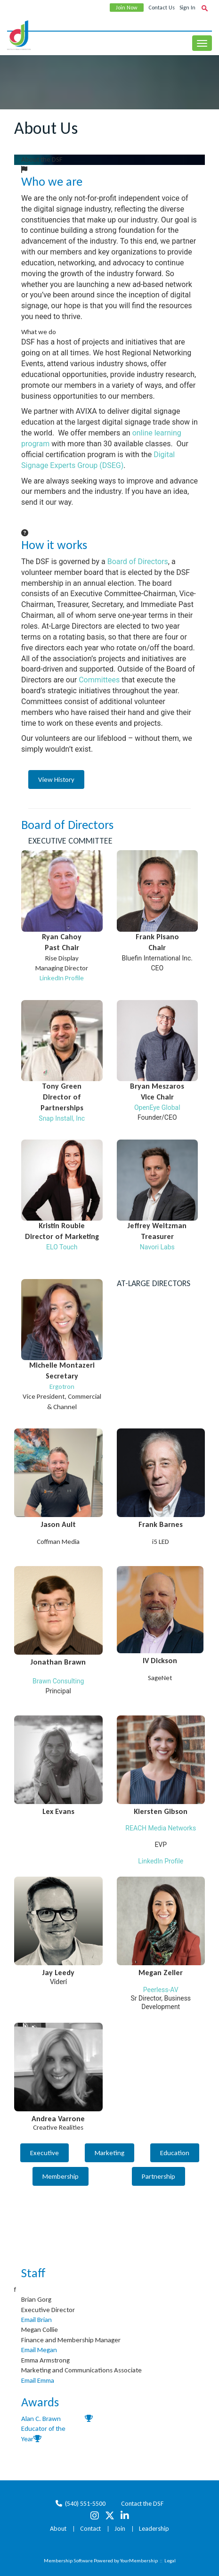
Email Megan (39, 2350)
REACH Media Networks (160, 1828)
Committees (99, 679)
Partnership (158, 2176)
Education (174, 2153)
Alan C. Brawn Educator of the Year (43, 2428)
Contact (90, 2529)
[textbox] (204, 8)
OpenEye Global (157, 1107)
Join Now (127, 7)
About (58, 2529)
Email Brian (36, 2319)
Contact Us (161, 7)
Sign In (187, 7)
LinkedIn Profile (62, 978)
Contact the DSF (142, 2504)
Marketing (109, 2153)
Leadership (154, 2529)
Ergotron (61, 1386)
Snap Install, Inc (62, 1118)
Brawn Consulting (58, 1681)
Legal (170, 2561)
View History (56, 779)
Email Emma (37, 2380)
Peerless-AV (160, 1990)
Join (119, 2529)
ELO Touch (61, 1247)
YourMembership (139, 2561)
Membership (60, 2176)
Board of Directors (137, 561)
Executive (44, 2153)
